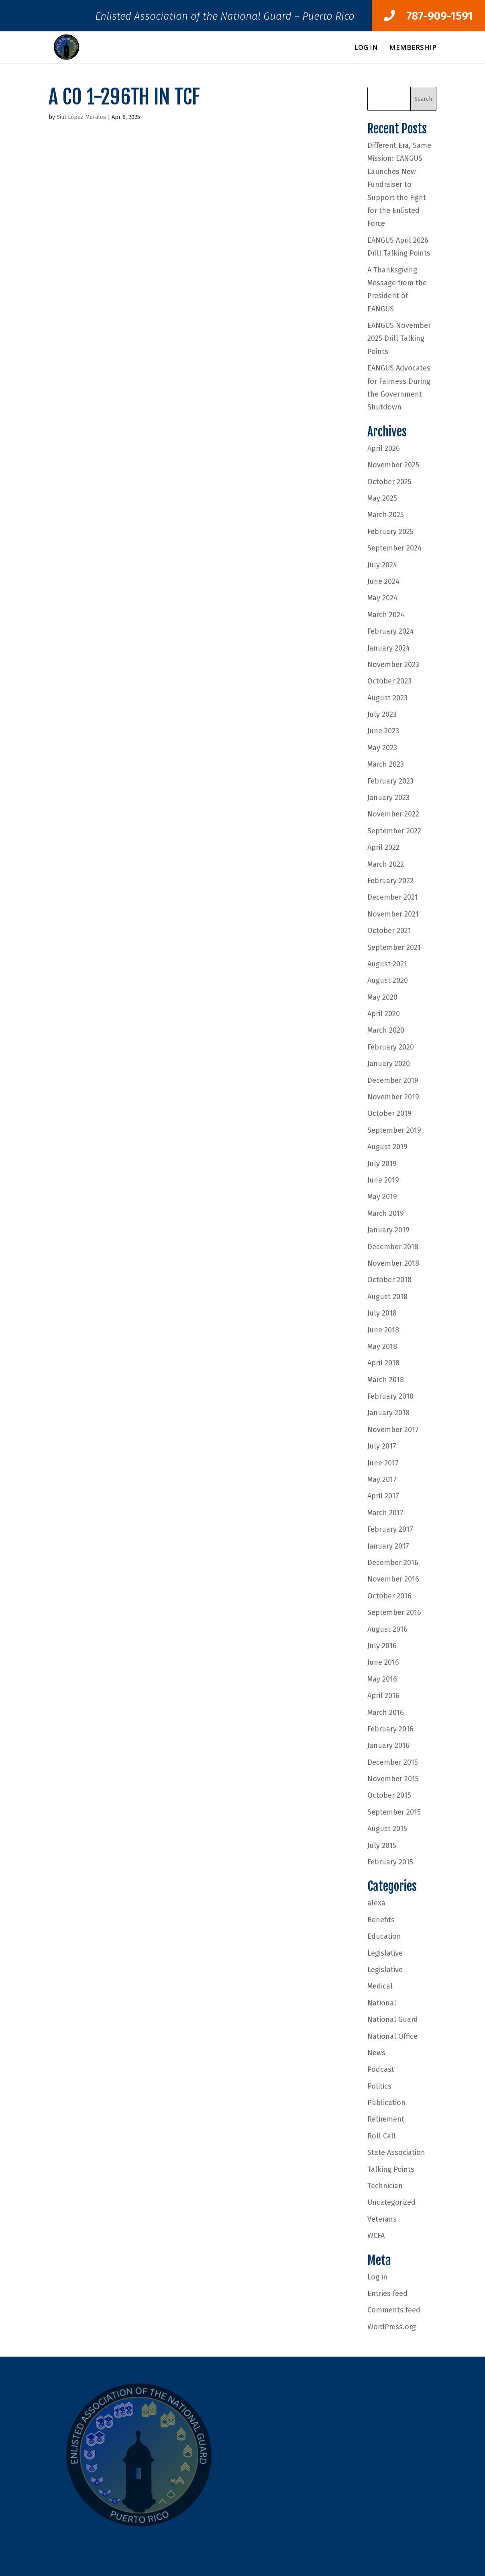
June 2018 (383, 1330)
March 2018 (385, 1379)
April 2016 (383, 1695)
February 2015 (390, 1862)
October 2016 (389, 1596)
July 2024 (382, 565)
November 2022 (393, 814)
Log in (377, 2277)
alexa (376, 1903)
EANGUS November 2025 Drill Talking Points (399, 338)
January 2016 (388, 1745)
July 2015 (381, 1845)
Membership (412, 48)
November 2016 (393, 1579)
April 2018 (383, 1363)
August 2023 (387, 698)
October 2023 (389, 681)
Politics (379, 2086)
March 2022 (385, 864)
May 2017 (382, 1479)
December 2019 (392, 1080)
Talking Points (390, 2169)
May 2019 (382, 1196)
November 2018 (393, 1263)
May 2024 (382, 597)
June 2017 (383, 1463)
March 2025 (385, 514)
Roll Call (381, 2136)
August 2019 (387, 1146)
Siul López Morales (81, 117)
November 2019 (393, 1097)
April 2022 (383, 847)
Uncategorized (391, 2202)
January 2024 (388, 648)
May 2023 (382, 747)
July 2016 (382, 1645)
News (376, 2052)
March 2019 (385, 1213)
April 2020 (383, 1013)
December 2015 (392, 1762)
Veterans (382, 2219)
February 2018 (390, 1396)
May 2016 (382, 1679)
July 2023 (382, 714)
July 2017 (381, 1446)
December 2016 (392, 1562)
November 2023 (393, 664)
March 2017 (385, 1512)
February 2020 (390, 1047)
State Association (396, 2152)
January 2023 (388, 797)
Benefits (381, 1919)
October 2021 (389, 930)
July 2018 (382, 1313)
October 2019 (389, 1113)
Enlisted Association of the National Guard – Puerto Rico (225, 18)
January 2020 (388, 1063)
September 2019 (394, 1130)
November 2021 (393, 914)
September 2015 (394, 1812)
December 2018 (392, 1246)
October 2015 (389, 1795)
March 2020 (385, 1030)
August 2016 (387, 1629)
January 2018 (388, 1412)
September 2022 (394, 831)
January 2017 (388, 1546)
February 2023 (390, 781)
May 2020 (382, 997)
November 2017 (393, 1429)
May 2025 (382, 498)
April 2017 (383, 1496)
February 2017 (390, 1529)
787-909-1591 (428, 16)
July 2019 (382, 1163)
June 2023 (383, 730)
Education (384, 1936)
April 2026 (383, 448)
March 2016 (385, 1712)
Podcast (380, 2069)
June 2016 (383, 1662)
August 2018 (387, 1296)
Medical (380, 1986)
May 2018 (382, 1346)
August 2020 (387, 980)
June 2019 (383, 1180)
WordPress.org (391, 2326)
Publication (386, 2102)
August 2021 (387, 964)
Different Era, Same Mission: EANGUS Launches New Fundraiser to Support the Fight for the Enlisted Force (399, 184)
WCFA (376, 2235)
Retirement (385, 2119)
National (381, 2003)
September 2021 (394, 947)
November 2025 (393, 464)
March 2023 (385, 764)
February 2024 (390, 631)
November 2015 (393, 1778)
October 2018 (389, 1279)
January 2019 (388, 1230)
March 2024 (385, 614)
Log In (366, 48)
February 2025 (390, 531)
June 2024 (383, 581)
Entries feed (387, 2293)
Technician (385, 2185)
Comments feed (393, 2310)
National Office (392, 2036)
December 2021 (392, 897)
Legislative (385, 1953)
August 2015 (387, 1828)
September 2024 (394, 548)
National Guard (392, 2019)
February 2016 (390, 1729)
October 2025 (389, 481)
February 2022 (390, 880)
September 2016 (394, 1612)
